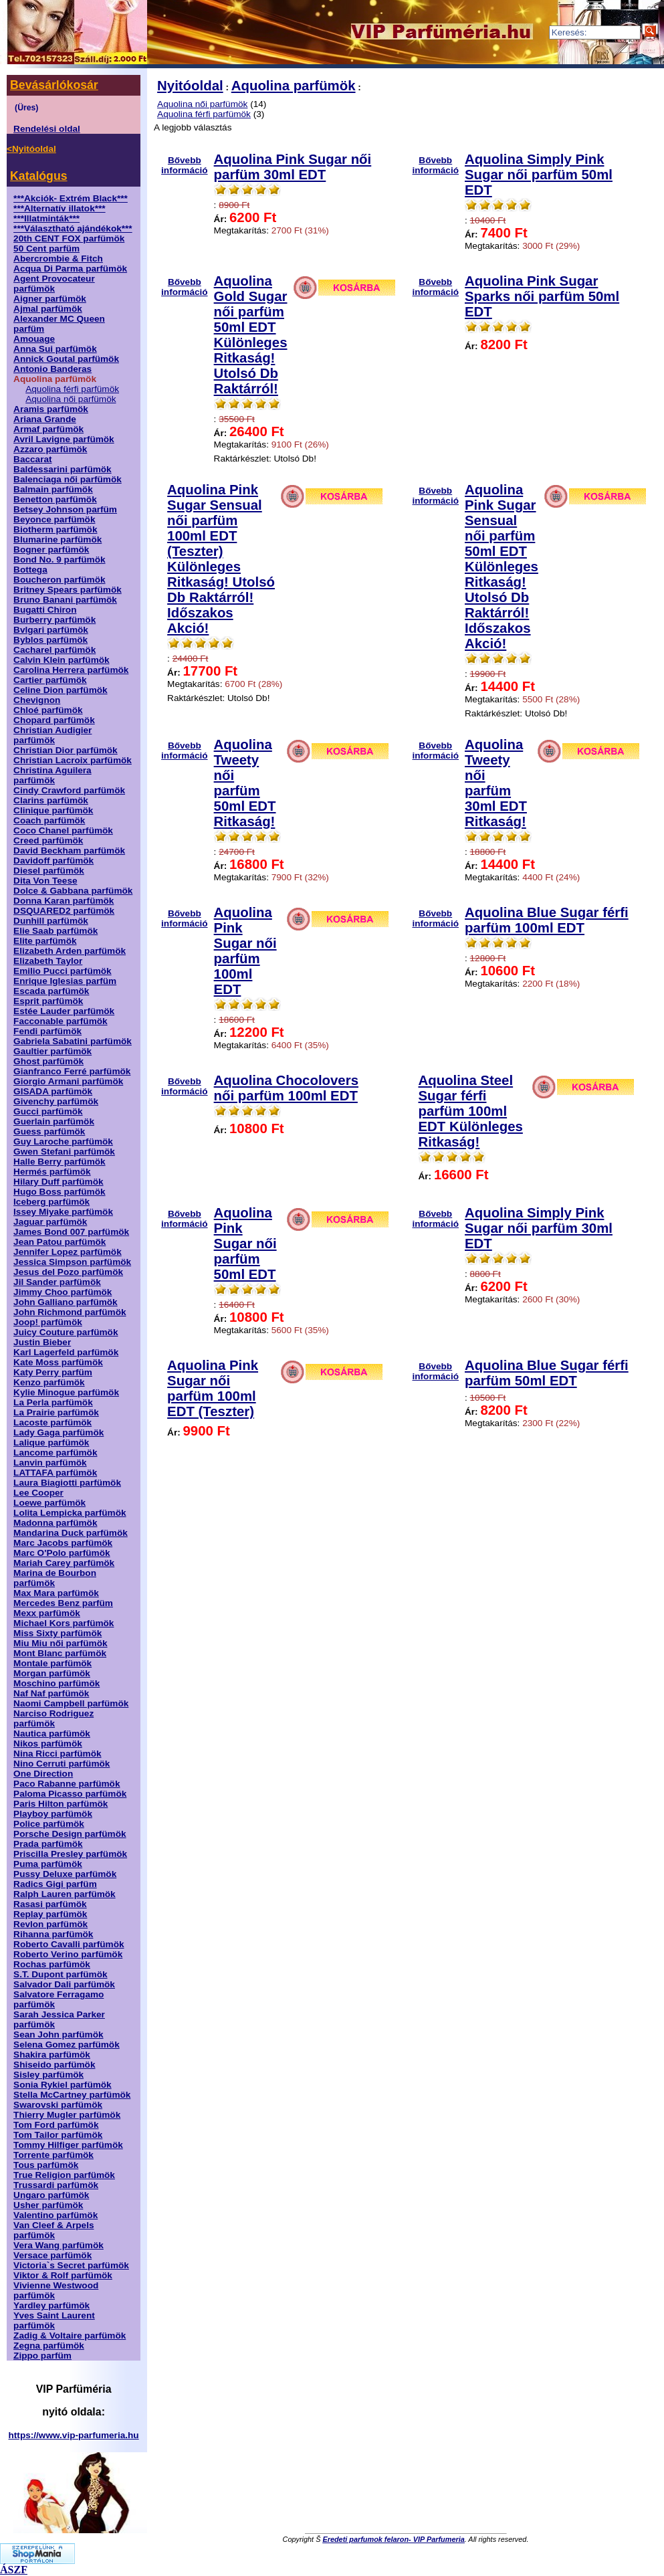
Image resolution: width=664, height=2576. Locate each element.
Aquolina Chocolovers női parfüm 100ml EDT (286, 1088)
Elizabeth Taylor (47, 961)
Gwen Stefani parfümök (64, 1152)
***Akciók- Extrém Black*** (70, 198)
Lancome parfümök (55, 1453)
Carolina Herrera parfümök (70, 670)
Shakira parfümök (51, 2055)
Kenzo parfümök (49, 1382)
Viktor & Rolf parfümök (62, 2275)
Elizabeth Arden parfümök (69, 951)
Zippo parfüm (42, 2356)
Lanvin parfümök (50, 1463)
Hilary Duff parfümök (58, 1182)
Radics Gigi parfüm (55, 1884)
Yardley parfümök (51, 2305)
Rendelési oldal (46, 129)
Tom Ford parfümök (55, 2125)
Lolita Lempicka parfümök (69, 1513)
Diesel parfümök (48, 871)
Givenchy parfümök (55, 1101)
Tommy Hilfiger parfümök (68, 2145)
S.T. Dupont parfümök (60, 1974)
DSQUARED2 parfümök (63, 911)
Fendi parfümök (47, 1031)
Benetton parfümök (55, 499)
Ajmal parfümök (47, 309)
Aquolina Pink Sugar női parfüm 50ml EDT (245, 1243)
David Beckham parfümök (69, 851)
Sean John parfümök (58, 2034)
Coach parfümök (49, 820)
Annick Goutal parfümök (66, 359)
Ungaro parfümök (51, 2195)
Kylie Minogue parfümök (66, 1392)
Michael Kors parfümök (63, 1623)
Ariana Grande (44, 419)
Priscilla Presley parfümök (70, 1854)
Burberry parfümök (54, 620)
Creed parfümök (48, 840)
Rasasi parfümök (50, 1904)
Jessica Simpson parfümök (72, 1262)
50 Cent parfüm (46, 248)
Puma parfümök (47, 1864)
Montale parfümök (52, 1663)
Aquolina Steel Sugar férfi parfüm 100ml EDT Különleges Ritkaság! (471, 1111)
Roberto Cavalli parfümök (68, 1944)
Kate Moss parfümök (58, 1362)
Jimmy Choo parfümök (62, 1292)
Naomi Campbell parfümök (70, 1703)
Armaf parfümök (48, 429)
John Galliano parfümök (65, 1302)
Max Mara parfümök (56, 1593)
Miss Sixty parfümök (57, 1633)
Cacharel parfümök (54, 650)
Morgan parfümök (51, 1673)
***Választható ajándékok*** (72, 228)
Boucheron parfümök (59, 580)
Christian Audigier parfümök (52, 735)
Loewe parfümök (49, 1503)
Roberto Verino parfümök (67, 1954)
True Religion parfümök (64, 2175)
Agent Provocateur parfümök (54, 284)
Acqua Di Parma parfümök (70, 269)
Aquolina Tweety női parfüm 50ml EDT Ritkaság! (245, 783)
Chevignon (36, 700)
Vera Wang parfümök (58, 2245)
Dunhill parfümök (50, 921)
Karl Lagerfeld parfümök (65, 1352)
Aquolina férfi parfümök (72, 389)
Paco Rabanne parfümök (66, 1784)
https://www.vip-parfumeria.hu (74, 2435)
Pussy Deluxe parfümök (64, 1874)
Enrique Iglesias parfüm (64, 981)
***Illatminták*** (46, 218)
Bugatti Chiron (44, 610)
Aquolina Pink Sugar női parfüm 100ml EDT (245, 951)
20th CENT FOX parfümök (68, 238)
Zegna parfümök (48, 2346)
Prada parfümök (48, 1844)
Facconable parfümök (60, 1021)
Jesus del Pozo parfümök (68, 1272)
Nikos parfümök (47, 1744)
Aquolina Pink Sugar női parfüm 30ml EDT (293, 167)
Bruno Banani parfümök (65, 600)
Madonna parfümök (55, 1523)
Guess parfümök (49, 1131)
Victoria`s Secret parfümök (71, 2265)
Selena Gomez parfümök (66, 2045)
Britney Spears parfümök (67, 590)
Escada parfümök (51, 991)
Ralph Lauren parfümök (64, 1894)
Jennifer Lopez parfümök (67, 1252)
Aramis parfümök (50, 409)
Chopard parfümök (54, 720)
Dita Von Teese (45, 881)
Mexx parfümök (46, 1613)
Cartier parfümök (50, 680)
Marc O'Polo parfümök (61, 1553)
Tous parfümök (45, 2165)
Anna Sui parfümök (55, 349)
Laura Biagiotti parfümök (67, 1483)
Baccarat (32, 459)
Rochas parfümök (51, 1964)
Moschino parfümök (56, 1683)
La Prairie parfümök (56, 1412)
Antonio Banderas (52, 369)
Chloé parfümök (47, 710)
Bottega (30, 570)
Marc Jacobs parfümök (62, 1543)
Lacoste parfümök (52, 1422)
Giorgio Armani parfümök (68, 1081)
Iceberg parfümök (51, 1202)
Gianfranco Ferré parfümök (71, 1071)
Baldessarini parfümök (62, 469)
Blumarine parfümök (57, 539)
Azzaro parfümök (50, 449)
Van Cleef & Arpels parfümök (53, 2230)
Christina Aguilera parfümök (52, 775)
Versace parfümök (52, 2255)
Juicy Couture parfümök (65, 1332)
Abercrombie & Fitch (58, 259)
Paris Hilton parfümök (60, 1804)
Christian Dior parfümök (65, 750)
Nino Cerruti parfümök (61, 1764)
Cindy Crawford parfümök (69, 790)
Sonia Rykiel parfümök (62, 2085)
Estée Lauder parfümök (63, 1011)
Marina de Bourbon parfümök (54, 1578)
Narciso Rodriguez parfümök (53, 1718)
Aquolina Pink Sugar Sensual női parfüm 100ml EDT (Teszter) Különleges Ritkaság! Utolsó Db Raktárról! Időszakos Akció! (221, 558)
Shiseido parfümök (54, 2065)
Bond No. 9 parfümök (59, 560)
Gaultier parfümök (52, 1051)
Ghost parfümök (48, 1061)
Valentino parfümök (55, 2215)
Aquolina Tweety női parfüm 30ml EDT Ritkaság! (496, 783)
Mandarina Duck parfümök (70, 1533)
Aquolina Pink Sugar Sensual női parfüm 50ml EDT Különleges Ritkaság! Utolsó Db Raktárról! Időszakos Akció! (501, 566)
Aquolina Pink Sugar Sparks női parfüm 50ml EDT (542, 296)
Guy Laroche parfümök (63, 1141)
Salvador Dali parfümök (64, 1984)
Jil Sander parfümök (57, 1282)
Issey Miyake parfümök (63, 1212)
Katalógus (38, 176)
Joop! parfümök (47, 1322)
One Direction (43, 1774)
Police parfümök (48, 1824)
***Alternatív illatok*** (59, 208)
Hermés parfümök (52, 1172)
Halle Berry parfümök (59, 1162)
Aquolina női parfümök (70, 399)
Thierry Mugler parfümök (66, 2115)
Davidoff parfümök (53, 861)
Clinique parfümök (53, 810)
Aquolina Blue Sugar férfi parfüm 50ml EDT (547, 1373)
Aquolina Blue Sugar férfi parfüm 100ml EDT (547, 920)
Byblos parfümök (50, 640)
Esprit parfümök (48, 1001)
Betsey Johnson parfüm (65, 509)
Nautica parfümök (51, 1733)
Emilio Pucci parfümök (62, 971)
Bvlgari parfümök (50, 630)
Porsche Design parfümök (69, 1834)
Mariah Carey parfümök (63, 1563)
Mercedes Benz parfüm (63, 1603)
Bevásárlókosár (54, 85)
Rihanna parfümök (53, 1934)
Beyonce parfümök (54, 519)
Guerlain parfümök (53, 1121)
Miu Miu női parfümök (60, 1643)
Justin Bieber (42, 1342)
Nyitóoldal (190, 85)
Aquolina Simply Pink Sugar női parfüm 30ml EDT (539, 1228)
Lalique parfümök (51, 1443)
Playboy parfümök (52, 1814)
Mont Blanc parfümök (59, 1653)
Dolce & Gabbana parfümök (72, 891)
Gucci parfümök (48, 1111)
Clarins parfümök (50, 800)
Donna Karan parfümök (63, 901)
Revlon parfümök (50, 1924)
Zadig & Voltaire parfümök (69, 2336)
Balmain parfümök (53, 489)
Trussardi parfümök (55, 2185)
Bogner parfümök (51, 549)
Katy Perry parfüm (52, 1372)
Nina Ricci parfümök (57, 1754)
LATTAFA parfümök (55, 1473)
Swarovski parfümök (57, 2105)
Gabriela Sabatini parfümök (72, 1041)
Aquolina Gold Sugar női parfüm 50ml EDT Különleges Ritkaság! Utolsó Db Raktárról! (251, 335)
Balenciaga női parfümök (67, 479)
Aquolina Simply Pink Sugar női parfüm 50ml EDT (539, 174)
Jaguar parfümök (50, 1222)
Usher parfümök (48, 2205)
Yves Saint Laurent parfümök (54, 2320)
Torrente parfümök (53, 2155)
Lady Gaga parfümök (58, 1432)
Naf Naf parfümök (51, 1693)
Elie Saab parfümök (55, 931)
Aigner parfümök (49, 299)
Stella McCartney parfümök (71, 2095)
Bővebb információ (184, 162)
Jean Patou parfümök (59, 1242)
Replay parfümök (50, 1914)
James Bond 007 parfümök (71, 1232)
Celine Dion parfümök (60, 690)
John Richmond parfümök (69, 1312)
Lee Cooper (38, 1493)
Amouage (34, 339)
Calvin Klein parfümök (61, 660)
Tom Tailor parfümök (57, 2135)
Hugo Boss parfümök (59, 1192)
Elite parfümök (44, 941)
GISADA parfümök (52, 1091)
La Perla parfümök (53, 1402)
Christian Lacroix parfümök (72, 760)
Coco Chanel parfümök (63, 830)
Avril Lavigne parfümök (63, 439)
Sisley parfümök (48, 2075)
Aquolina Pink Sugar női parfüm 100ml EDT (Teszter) (212, 1388)
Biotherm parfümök (55, 529)
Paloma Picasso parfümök (69, 1794)
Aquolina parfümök (293, 85)
